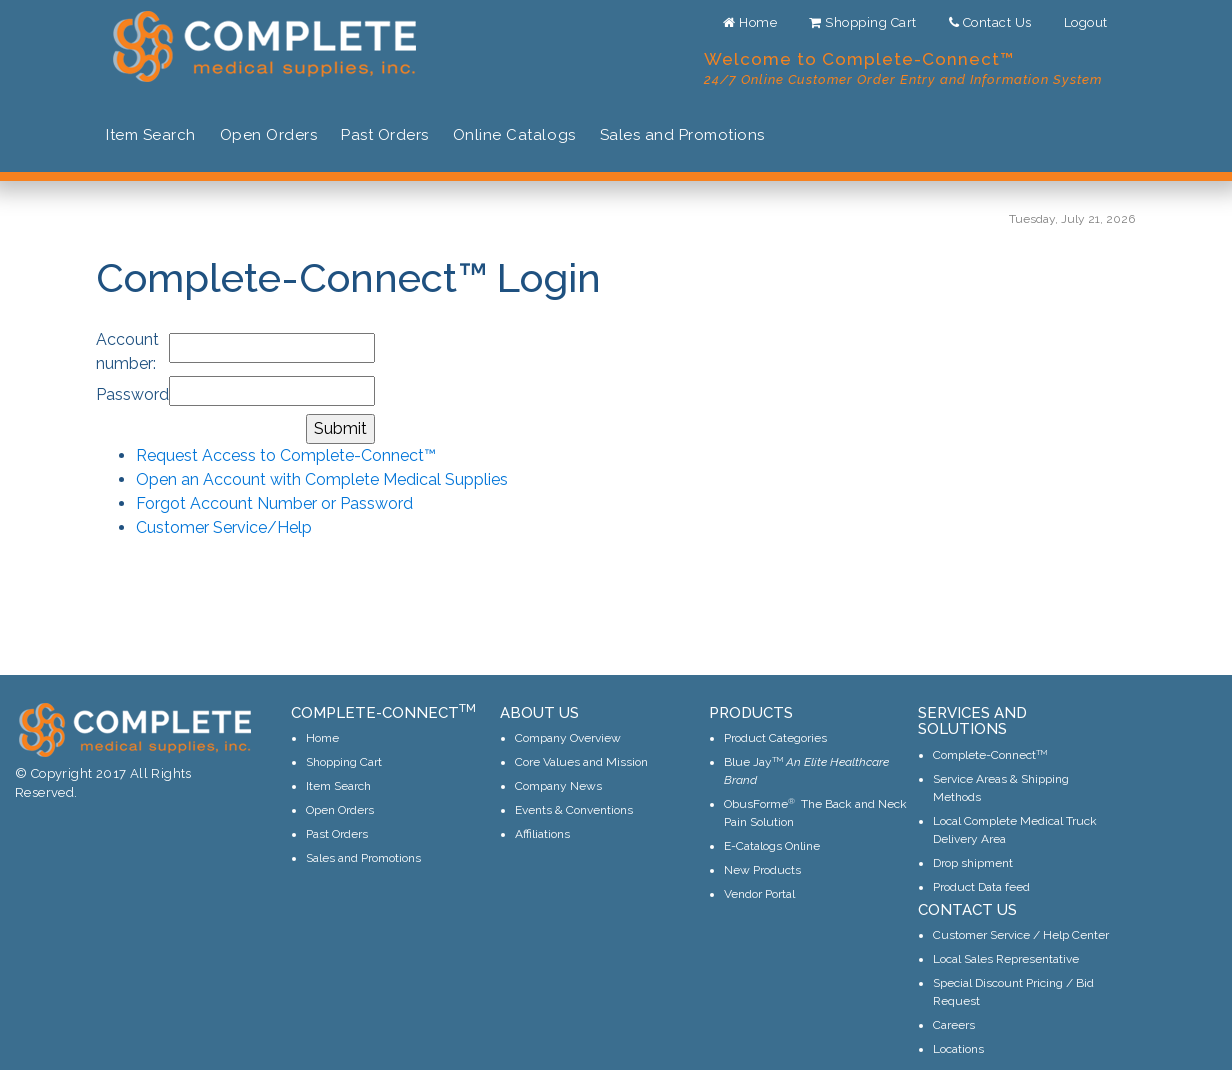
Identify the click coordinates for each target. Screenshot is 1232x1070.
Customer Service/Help (224, 527)
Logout (1086, 22)
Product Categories (775, 738)
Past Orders (385, 135)
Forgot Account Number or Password (274, 503)
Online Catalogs (514, 135)
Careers (954, 1025)
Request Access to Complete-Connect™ (286, 455)
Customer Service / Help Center (1021, 935)
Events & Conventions (574, 810)
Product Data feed (981, 887)
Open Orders (269, 135)
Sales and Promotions (682, 135)
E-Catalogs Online (772, 846)
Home (750, 22)
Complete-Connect (990, 755)
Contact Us (990, 22)
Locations (958, 1049)
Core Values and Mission (581, 762)
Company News (558, 786)
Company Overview (568, 738)
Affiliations (542, 834)
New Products (762, 870)
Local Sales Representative (1006, 959)
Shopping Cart (863, 22)
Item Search (151, 135)
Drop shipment (973, 863)
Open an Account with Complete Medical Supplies (322, 479)
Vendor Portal (759, 894)
